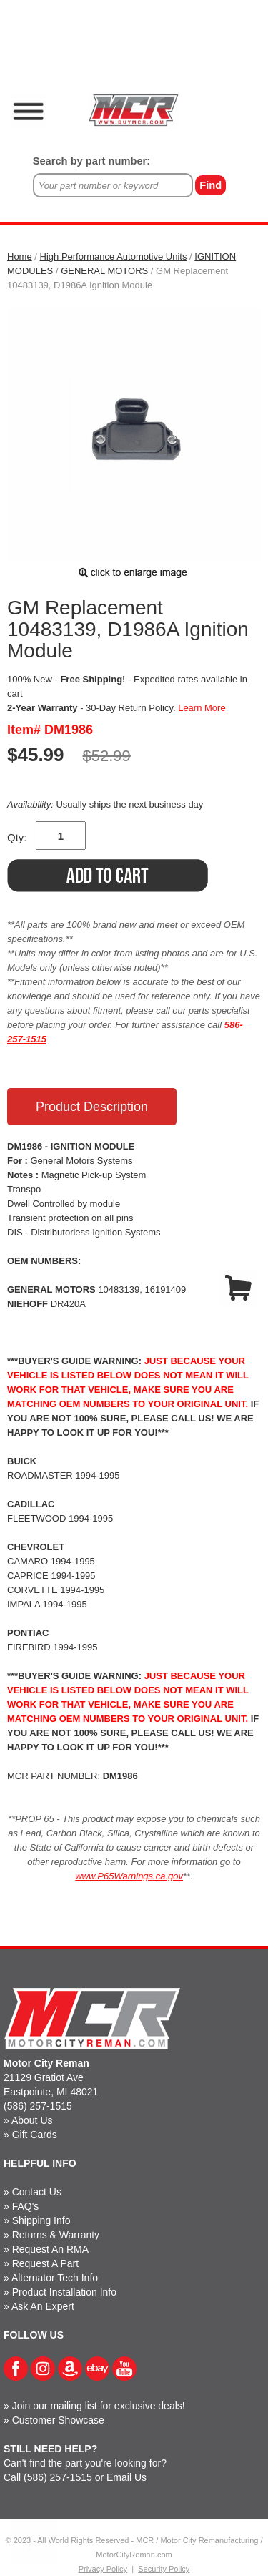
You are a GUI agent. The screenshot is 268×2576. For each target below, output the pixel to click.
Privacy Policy (103, 2569)
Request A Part (45, 2263)
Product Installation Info (64, 2292)
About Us (32, 2120)
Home (19, 256)
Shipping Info (41, 2220)
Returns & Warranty (55, 2234)
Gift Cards (34, 2134)
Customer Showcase (58, 2420)
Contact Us (36, 2192)
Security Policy (163, 2569)
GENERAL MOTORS (104, 270)
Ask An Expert (42, 2306)
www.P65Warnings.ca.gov (129, 1876)
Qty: (17, 837)
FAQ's (25, 2206)
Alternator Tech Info (54, 2277)
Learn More (201, 707)
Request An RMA (50, 2249)
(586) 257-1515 (38, 2106)
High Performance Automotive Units (113, 256)
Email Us (126, 2477)
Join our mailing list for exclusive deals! (98, 2405)
